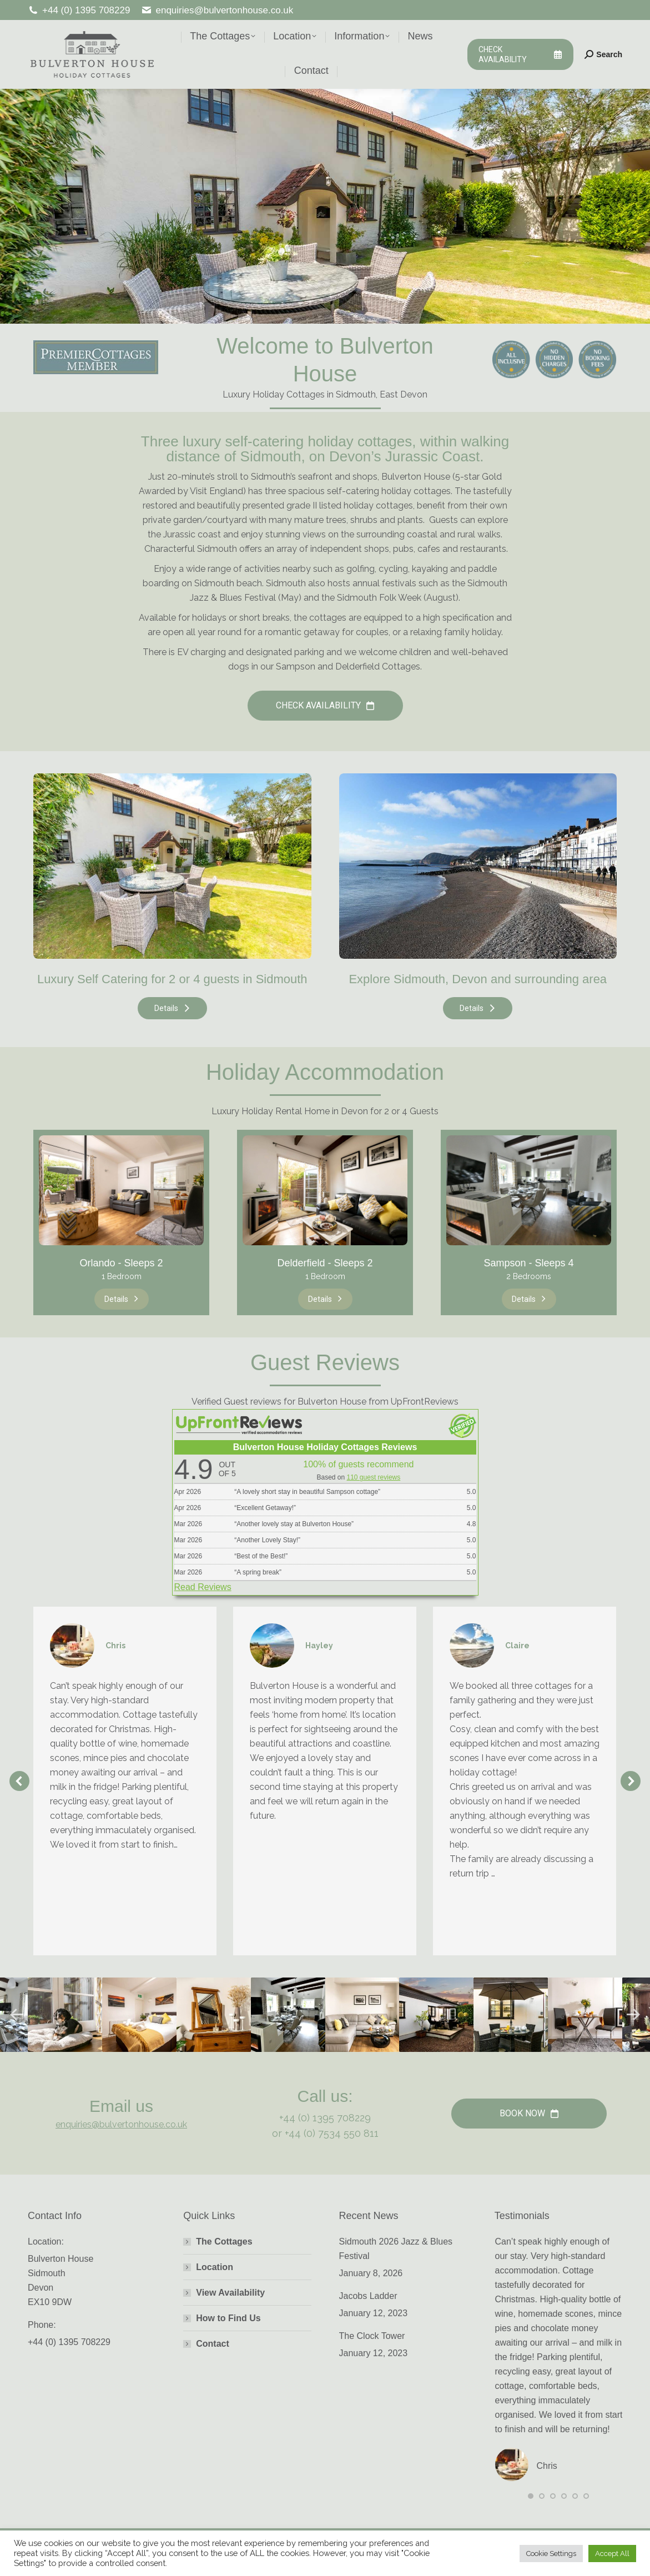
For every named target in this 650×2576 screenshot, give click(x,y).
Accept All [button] (612, 2553)
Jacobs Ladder (368, 2296)
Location (214, 2267)
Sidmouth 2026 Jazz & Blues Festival (396, 2249)
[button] (19, 1781)
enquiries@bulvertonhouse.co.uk (217, 10)
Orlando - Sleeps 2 (121, 1263)
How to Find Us (228, 2318)
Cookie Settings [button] (551, 2553)
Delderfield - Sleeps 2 (324, 1263)
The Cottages (224, 2241)
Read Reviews (202, 1587)
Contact (212, 2343)
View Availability (230, 2292)
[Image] (172, 866)
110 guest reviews (374, 1477)
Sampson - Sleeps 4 (528, 1263)
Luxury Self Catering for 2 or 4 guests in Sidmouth (172, 979)
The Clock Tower (372, 2336)
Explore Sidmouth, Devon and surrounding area (478, 979)
